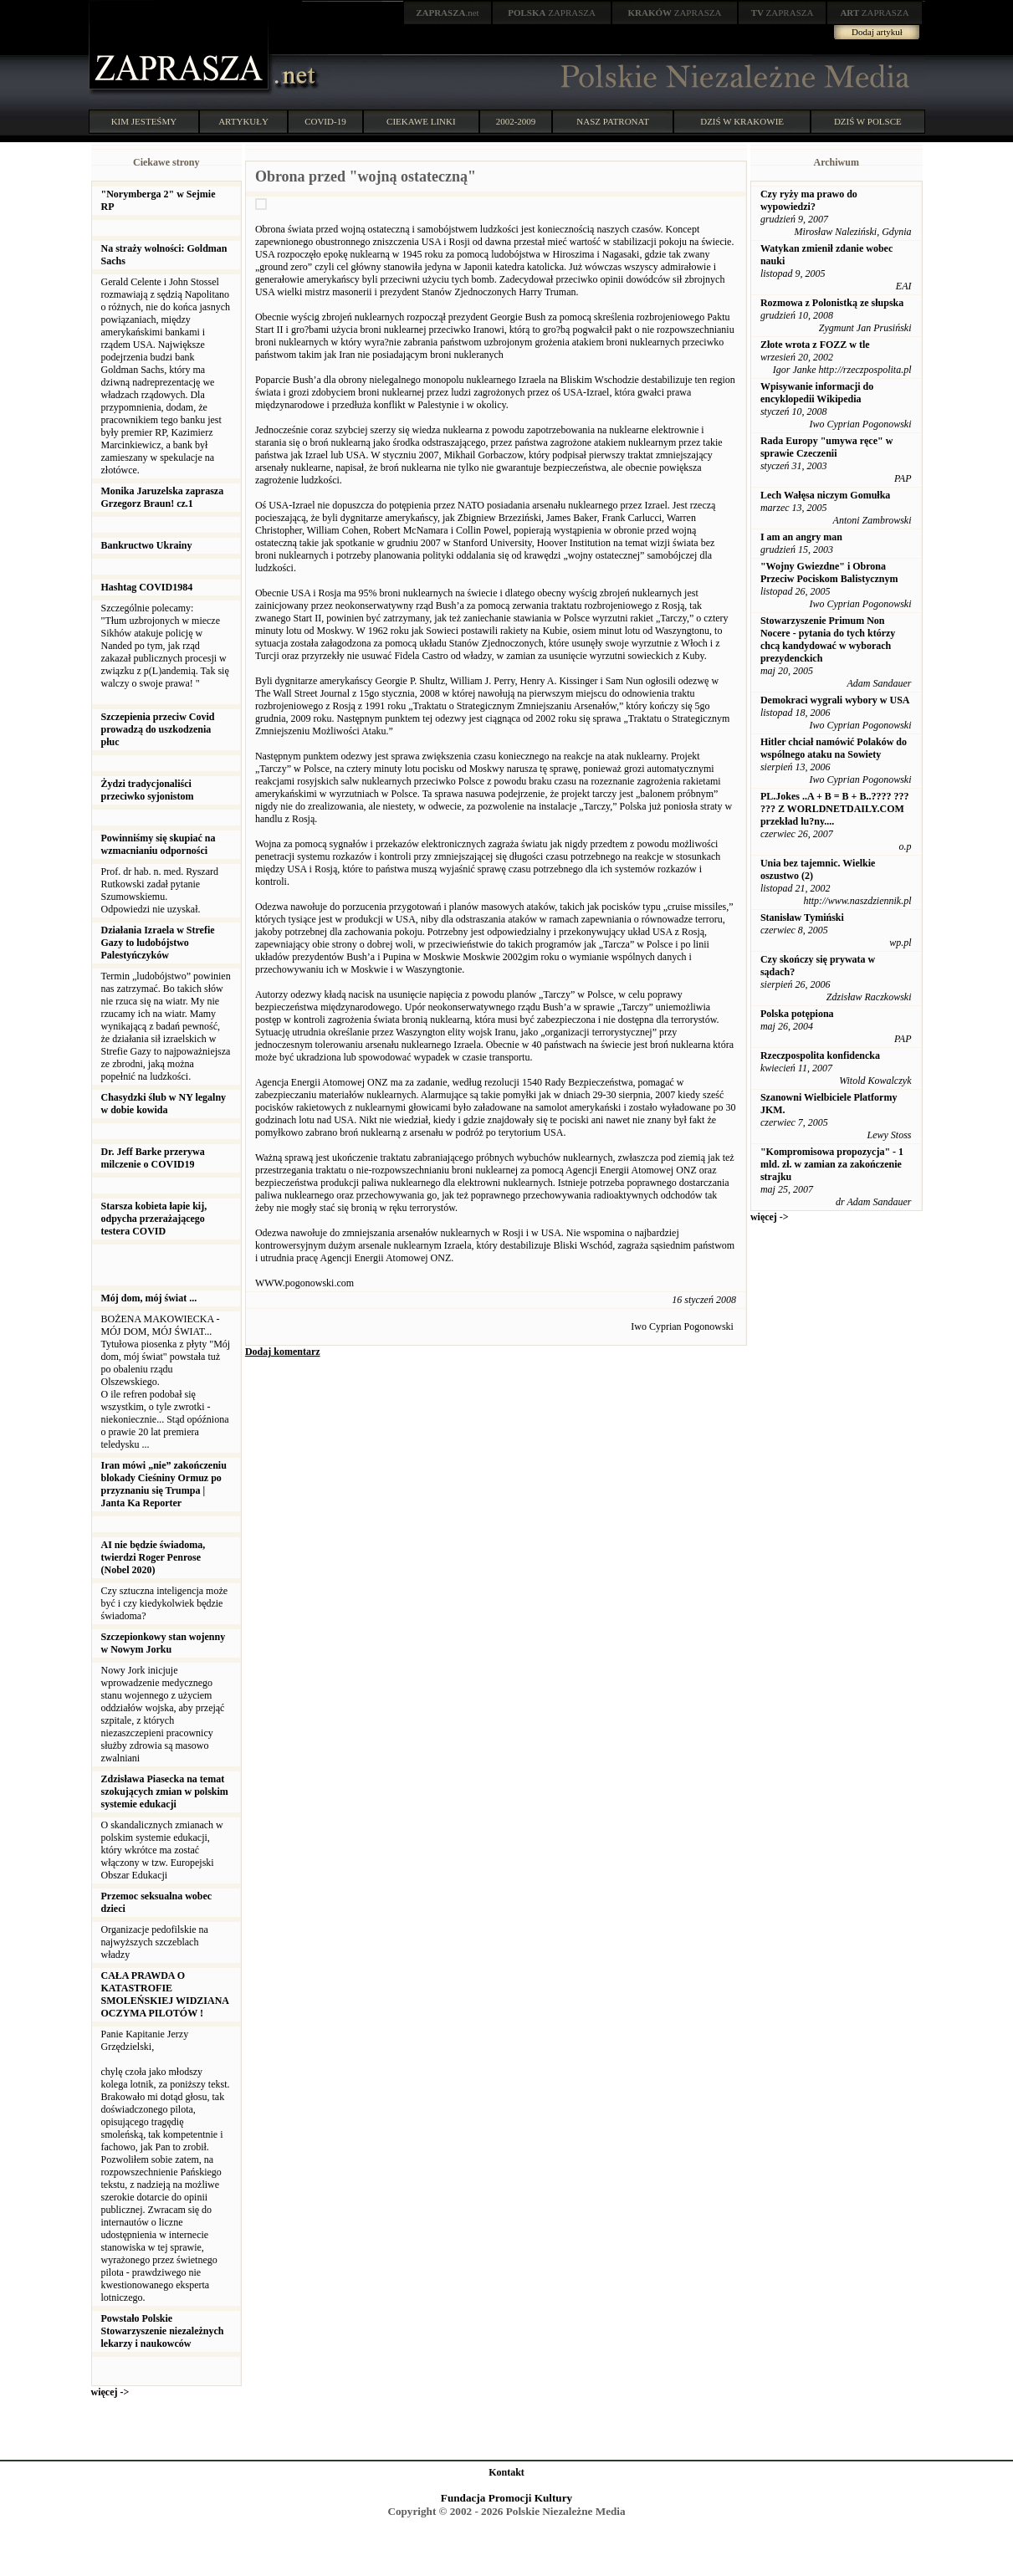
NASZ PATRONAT (612, 121)
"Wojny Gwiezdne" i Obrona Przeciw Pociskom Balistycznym (829, 572)
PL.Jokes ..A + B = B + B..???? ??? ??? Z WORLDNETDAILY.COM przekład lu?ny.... (834, 808)
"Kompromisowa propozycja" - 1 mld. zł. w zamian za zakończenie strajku (831, 1164)
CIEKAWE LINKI (421, 121)
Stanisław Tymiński (802, 917)
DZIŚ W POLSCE (868, 121)
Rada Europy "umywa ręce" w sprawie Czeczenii (826, 447)
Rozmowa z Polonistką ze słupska (831, 303)
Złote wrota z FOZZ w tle (815, 344)
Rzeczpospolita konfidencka (820, 1055)
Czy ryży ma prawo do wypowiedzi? (808, 200)
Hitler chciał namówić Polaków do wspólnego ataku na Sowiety (833, 748)
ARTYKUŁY (243, 121)
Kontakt (506, 2472)
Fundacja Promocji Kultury (506, 2498)
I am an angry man (801, 537)
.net (447, 13)
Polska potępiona (797, 1014)
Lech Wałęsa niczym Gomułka (825, 495)
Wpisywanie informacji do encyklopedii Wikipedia (816, 393)
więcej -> (110, 2392)
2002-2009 (516, 121)
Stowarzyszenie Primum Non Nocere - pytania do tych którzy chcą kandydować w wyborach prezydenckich (827, 639)
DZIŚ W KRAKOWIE (742, 121)
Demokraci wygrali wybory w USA (835, 700)
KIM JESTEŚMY (144, 121)
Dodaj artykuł (877, 32)
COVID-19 (325, 121)
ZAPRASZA (552, 13)
